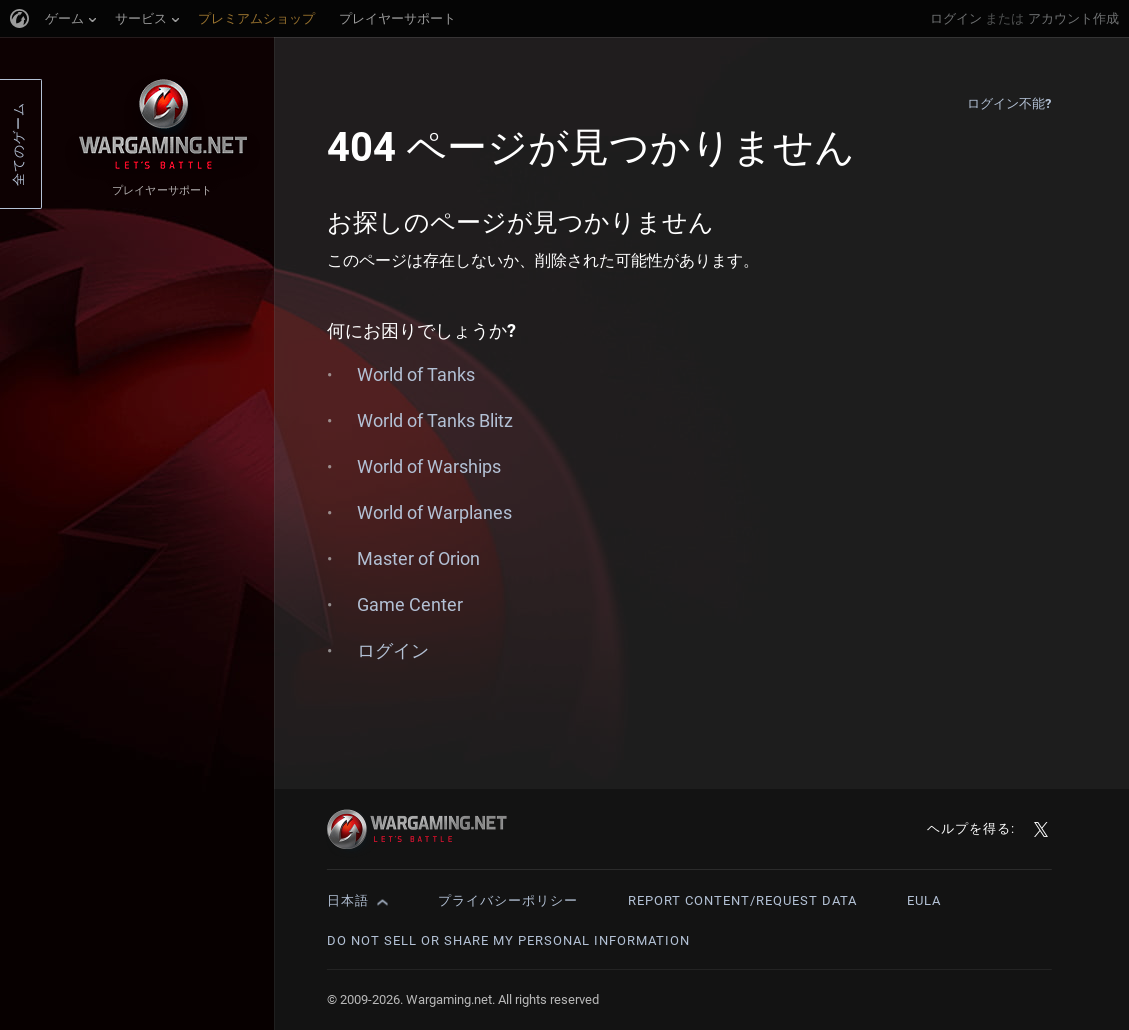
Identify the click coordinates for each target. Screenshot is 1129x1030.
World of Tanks (416, 374)
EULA (924, 900)
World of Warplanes (434, 512)
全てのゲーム (18, 144)
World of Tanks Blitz (435, 420)
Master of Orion (418, 558)
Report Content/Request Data (742, 900)
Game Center (410, 604)
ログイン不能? (1009, 103)
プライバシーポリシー (508, 900)
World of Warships (429, 466)
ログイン (956, 18)
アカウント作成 (1073, 18)
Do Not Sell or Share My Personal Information (508, 940)
